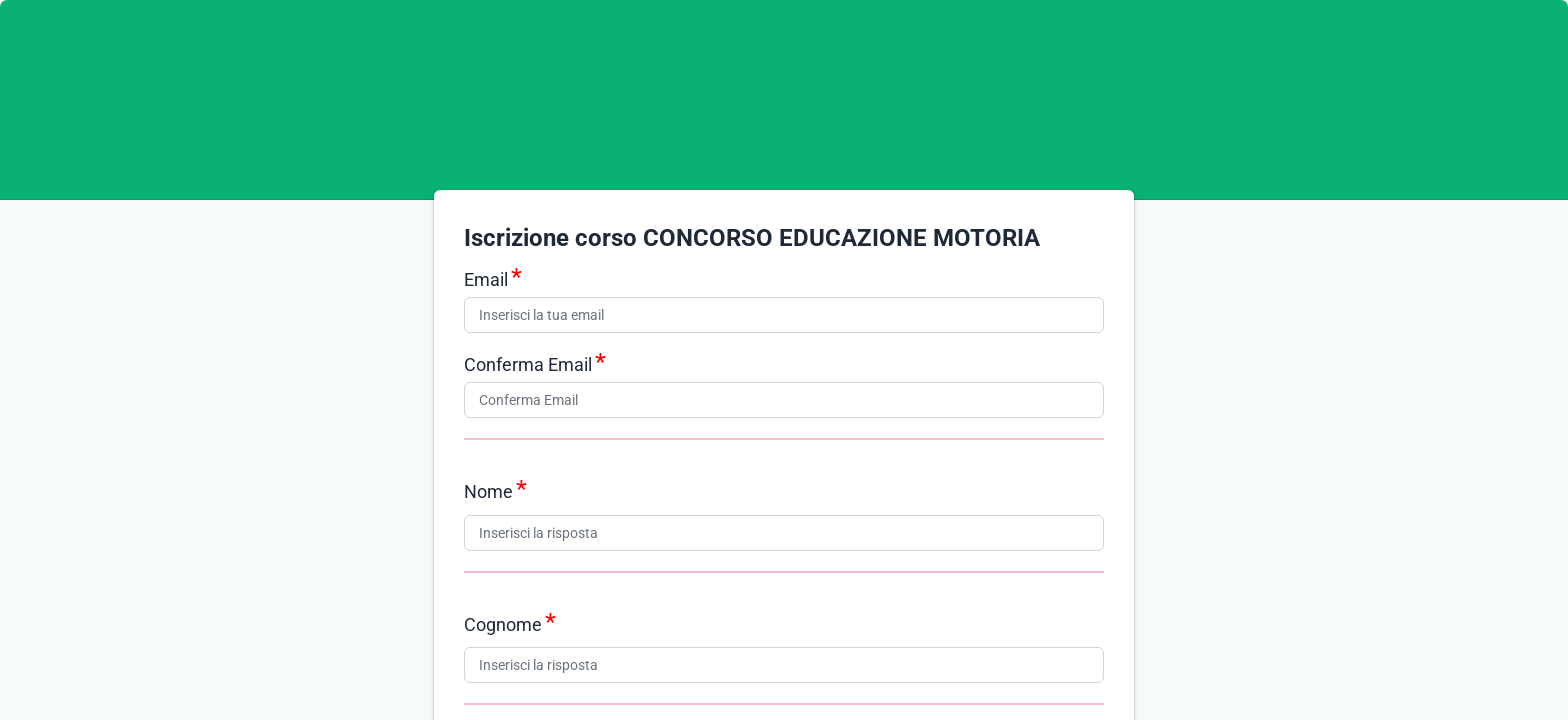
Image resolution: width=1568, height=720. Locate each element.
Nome (488, 491)
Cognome (503, 624)
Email (486, 279)
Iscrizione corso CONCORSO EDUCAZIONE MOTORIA (752, 238)
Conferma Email (528, 364)
